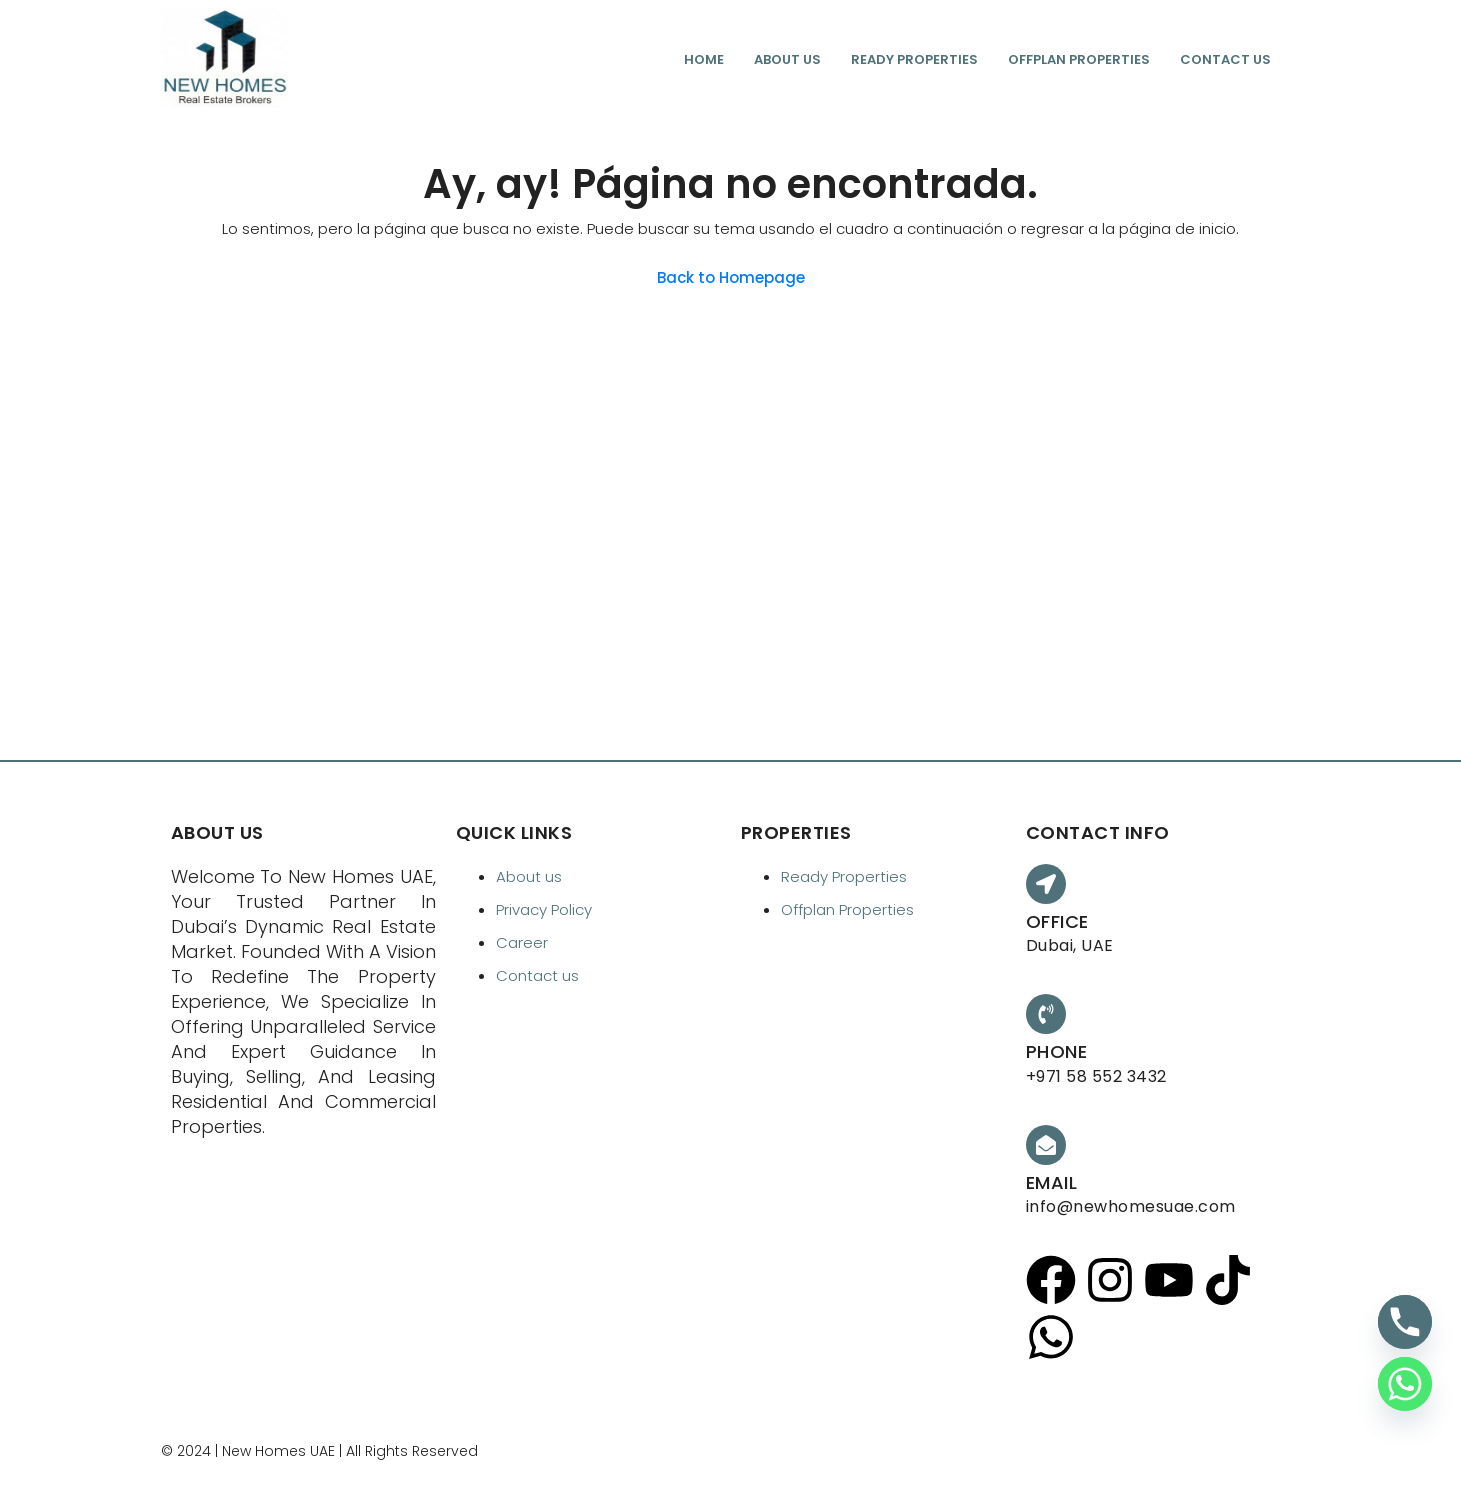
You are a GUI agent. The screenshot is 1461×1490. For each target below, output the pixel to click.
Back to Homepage (731, 277)
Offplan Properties (1079, 59)
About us (787, 59)
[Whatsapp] (1405, 1384)
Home (704, 59)
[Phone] (1405, 1322)
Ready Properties (914, 59)
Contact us (1225, 59)
